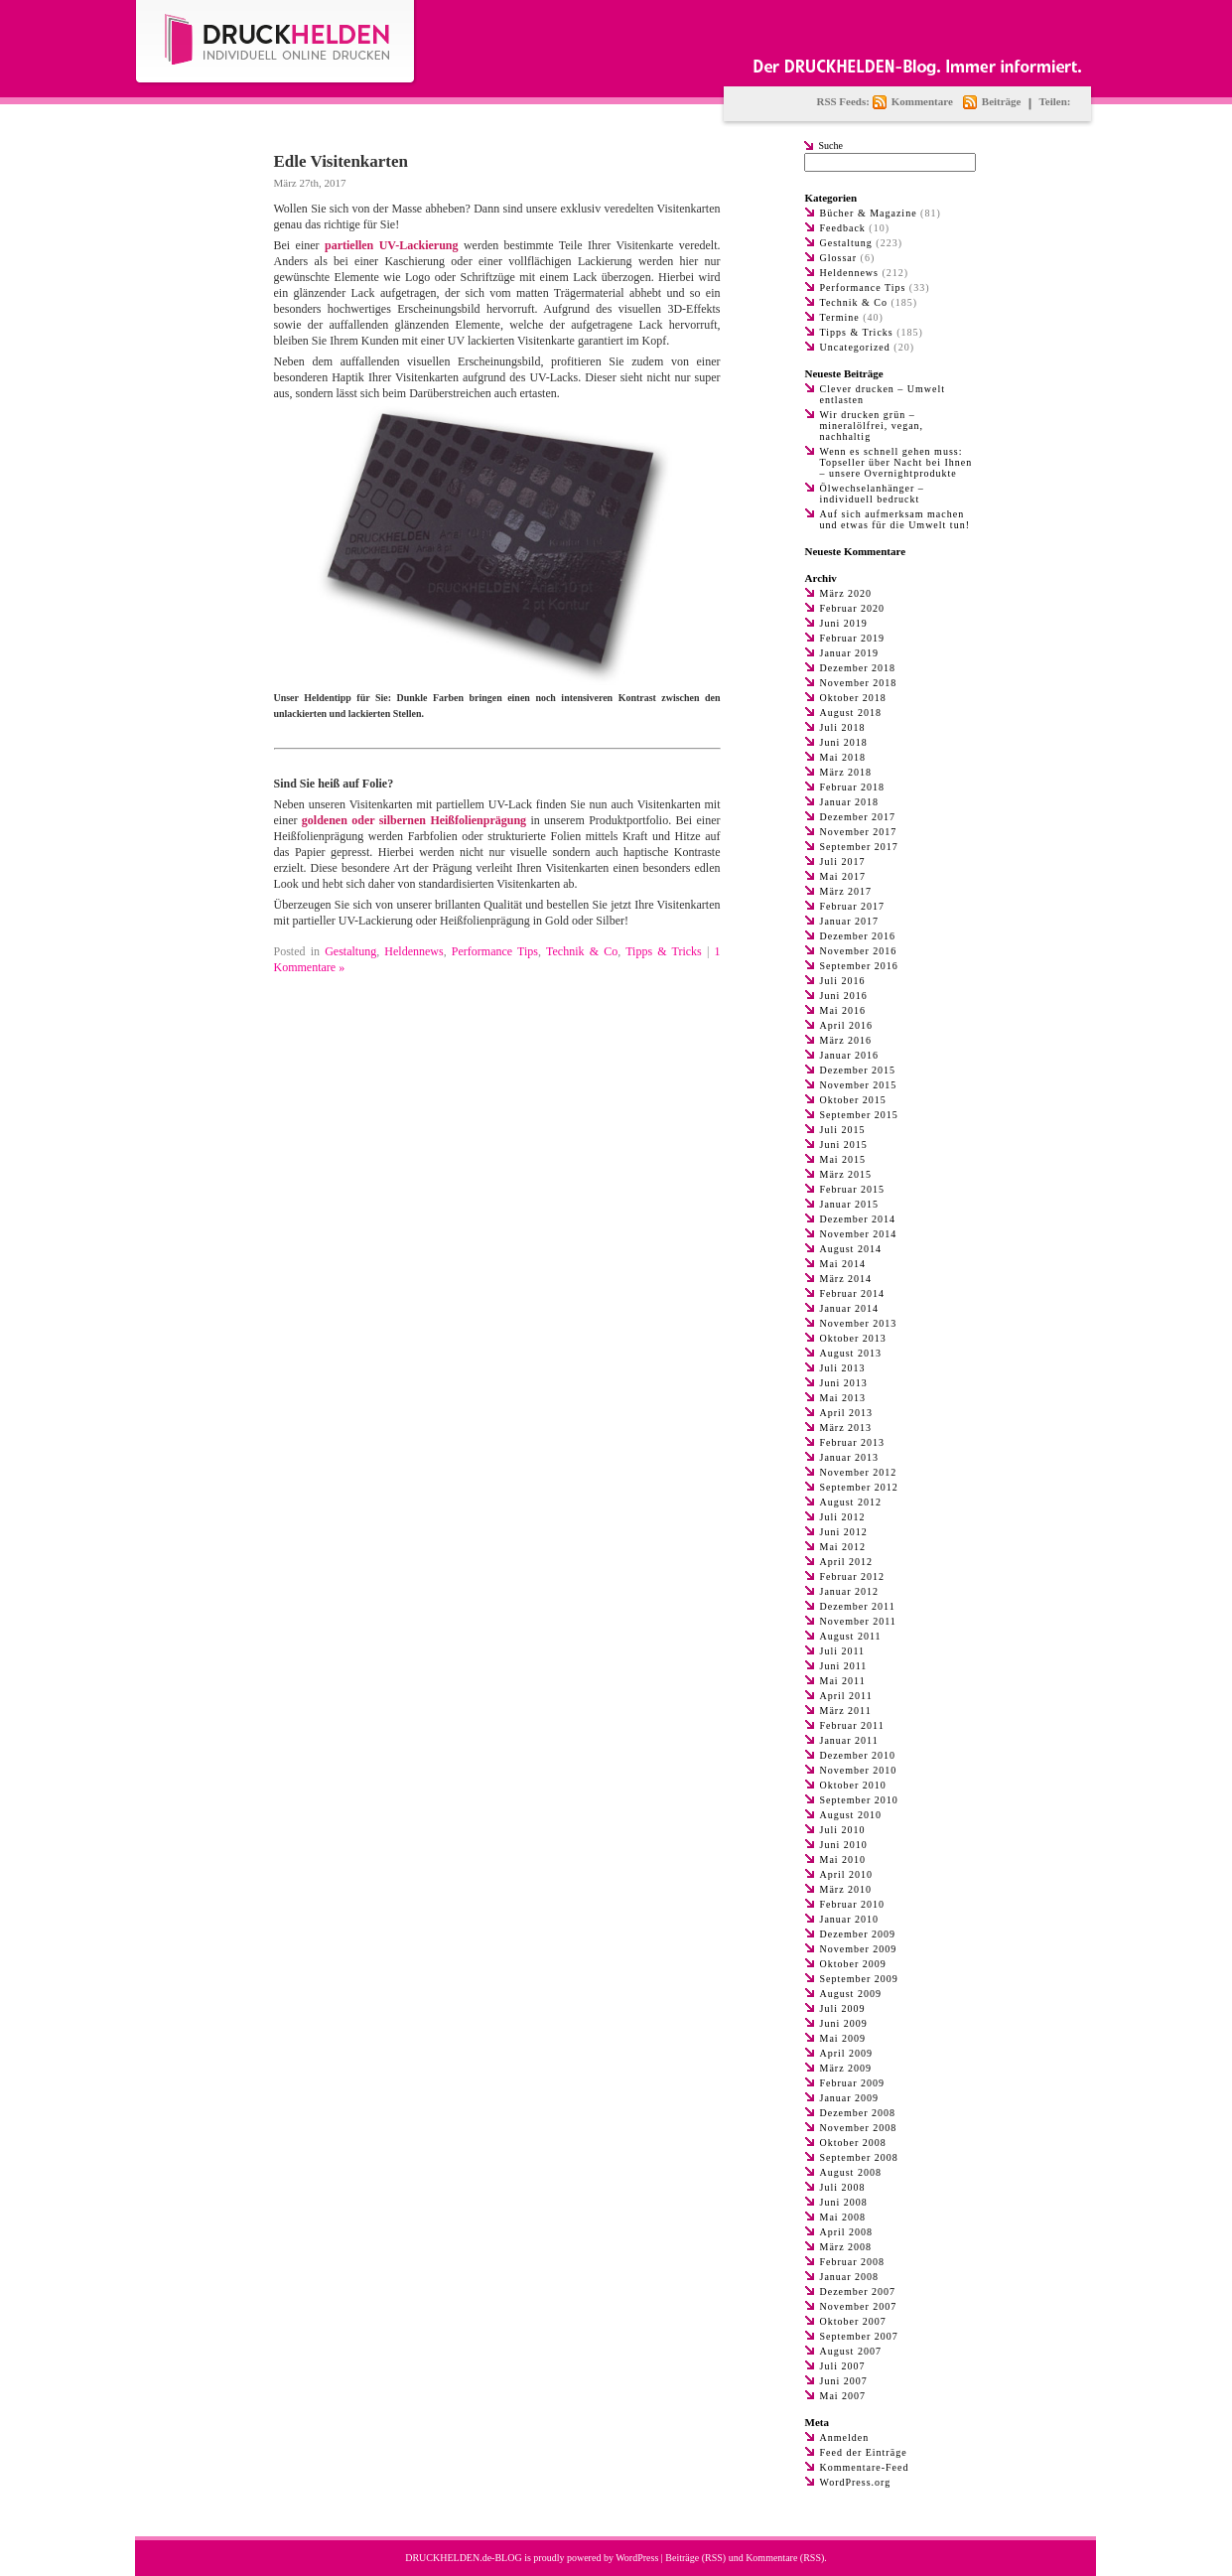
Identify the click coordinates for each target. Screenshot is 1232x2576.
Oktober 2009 (853, 1963)
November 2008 (858, 2127)
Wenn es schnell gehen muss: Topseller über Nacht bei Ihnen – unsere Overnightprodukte (896, 462)
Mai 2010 (843, 1859)
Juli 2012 (843, 1516)
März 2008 (846, 2246)
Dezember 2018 (858, 667)
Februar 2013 (853, 1442)
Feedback (843, 227)
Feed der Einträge (863, 2452)
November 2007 (858, 2306)
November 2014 (858, 1233)
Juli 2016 (843, 980)
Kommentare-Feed (864, 2467)
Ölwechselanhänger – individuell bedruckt (872, 493)
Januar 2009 (850, 2097)
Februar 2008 (853, 2261)
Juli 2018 (843, 727)
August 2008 (851, 2172)
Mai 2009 (843, 2038)
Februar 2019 (853, 638)
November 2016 (858, 950)
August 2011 (851, 1636)
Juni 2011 (844, 1665)
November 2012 (858, 1472)
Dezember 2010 (858, 1755)
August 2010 (851, 1814)
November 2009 (858, 1948)
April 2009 (847, 2053)
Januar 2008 (850, 2276)
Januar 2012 (850, 1591)
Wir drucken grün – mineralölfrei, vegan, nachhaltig (872, 425)
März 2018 (846, 772)
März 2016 (846, 1040)
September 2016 (859, 965)
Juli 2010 (843, 1829)
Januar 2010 (850, 1919)
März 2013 (846, 1427)
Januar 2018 (850, 801)
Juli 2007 (843, 2366)
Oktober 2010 (853, 1785)
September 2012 (859, 1487)
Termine (840, 317)
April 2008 (847, 2231)
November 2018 (858, 682)
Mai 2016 (843, 1010)
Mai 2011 (843, 1680)
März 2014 (846, 1278)
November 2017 (858, 831)
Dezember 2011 (857, 1606)
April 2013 (847, 1412)
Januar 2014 (850, 1308)
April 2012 (847, 1561)
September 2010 (859, 1799)
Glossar (839, 257)
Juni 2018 (844, 742)
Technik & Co (581, 951)
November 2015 (858, 1084)
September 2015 (859, 1114)
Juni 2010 (844, 1844)
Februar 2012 (853, 1576)
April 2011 (846, 1695)
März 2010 (846, 1889)
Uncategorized (855, 347)
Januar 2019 (850, 652)
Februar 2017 (853, 906)
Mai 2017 (843, 876)
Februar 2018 (853, 787)
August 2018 (851, 712)
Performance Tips (495, 951)
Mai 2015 (843, 1159)
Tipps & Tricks (663, 951)
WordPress (637, 2557)
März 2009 (846, 2068)
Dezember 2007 (858, 2291)
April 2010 (847, 1874)
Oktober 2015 (853, 1099)
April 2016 (847, 1025)
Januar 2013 (850, 1457)
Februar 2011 (852, 1725)
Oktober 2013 (853, 1338)
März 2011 (846, 1710)
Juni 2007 (844, 2380)
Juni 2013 (844, 1382)
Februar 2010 (853, 1904)
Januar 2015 (850, 1204)
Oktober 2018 (853, 697)
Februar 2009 (853, 2082)
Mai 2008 (843, 2217)
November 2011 (858, 1621)
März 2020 (846, 593)
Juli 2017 (843, 861)
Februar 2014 (853, 1293)
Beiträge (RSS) (695, 2557)
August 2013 (851, 1353)
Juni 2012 (844, 1531)
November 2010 (858, 1770)
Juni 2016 (844, 995)
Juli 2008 (843, 2187)
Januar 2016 (850, 1055)
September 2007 (859, 2336)
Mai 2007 (843, 2395)
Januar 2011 (849, 1740)
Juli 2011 (843, 1651)
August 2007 (851, 2351)
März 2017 (846, 891)
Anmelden (845, 2437)
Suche (831, 145)
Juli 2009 (843, 2008)
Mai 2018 (843, 757)
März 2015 (846, 1174)
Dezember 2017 (858, 816)
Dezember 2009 (858, 1934)
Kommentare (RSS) (785, 2557)
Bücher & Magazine (868, 213)
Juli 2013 (843, 1367)
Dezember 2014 (858, 1219)
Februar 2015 (853, 1189)
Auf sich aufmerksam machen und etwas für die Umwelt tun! (895, 519)
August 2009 (851, 1993)
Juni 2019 (844, 623)
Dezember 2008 (858, 2112)
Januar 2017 (850, 921)
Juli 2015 (843, 1129)
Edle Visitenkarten (341, 161)
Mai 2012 (843, 1546)
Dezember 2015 (858, 1070)
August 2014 (851, 1248)
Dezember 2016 (858, 935)
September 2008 (859, 2157)
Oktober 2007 (853, 2321)
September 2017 (859, 846)
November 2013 (858, 1323)
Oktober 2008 (853, 2142)
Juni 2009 (844, 2023)
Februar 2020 (853, 608)
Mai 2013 (843, 1397)
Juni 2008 (844, 2202)
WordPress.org (855, 2482)
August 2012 (851, 1502)
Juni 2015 (844, 1144)
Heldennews (413, 951)
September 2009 (859, 1978)
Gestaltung (350, 951)
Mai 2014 (843, 1263)
